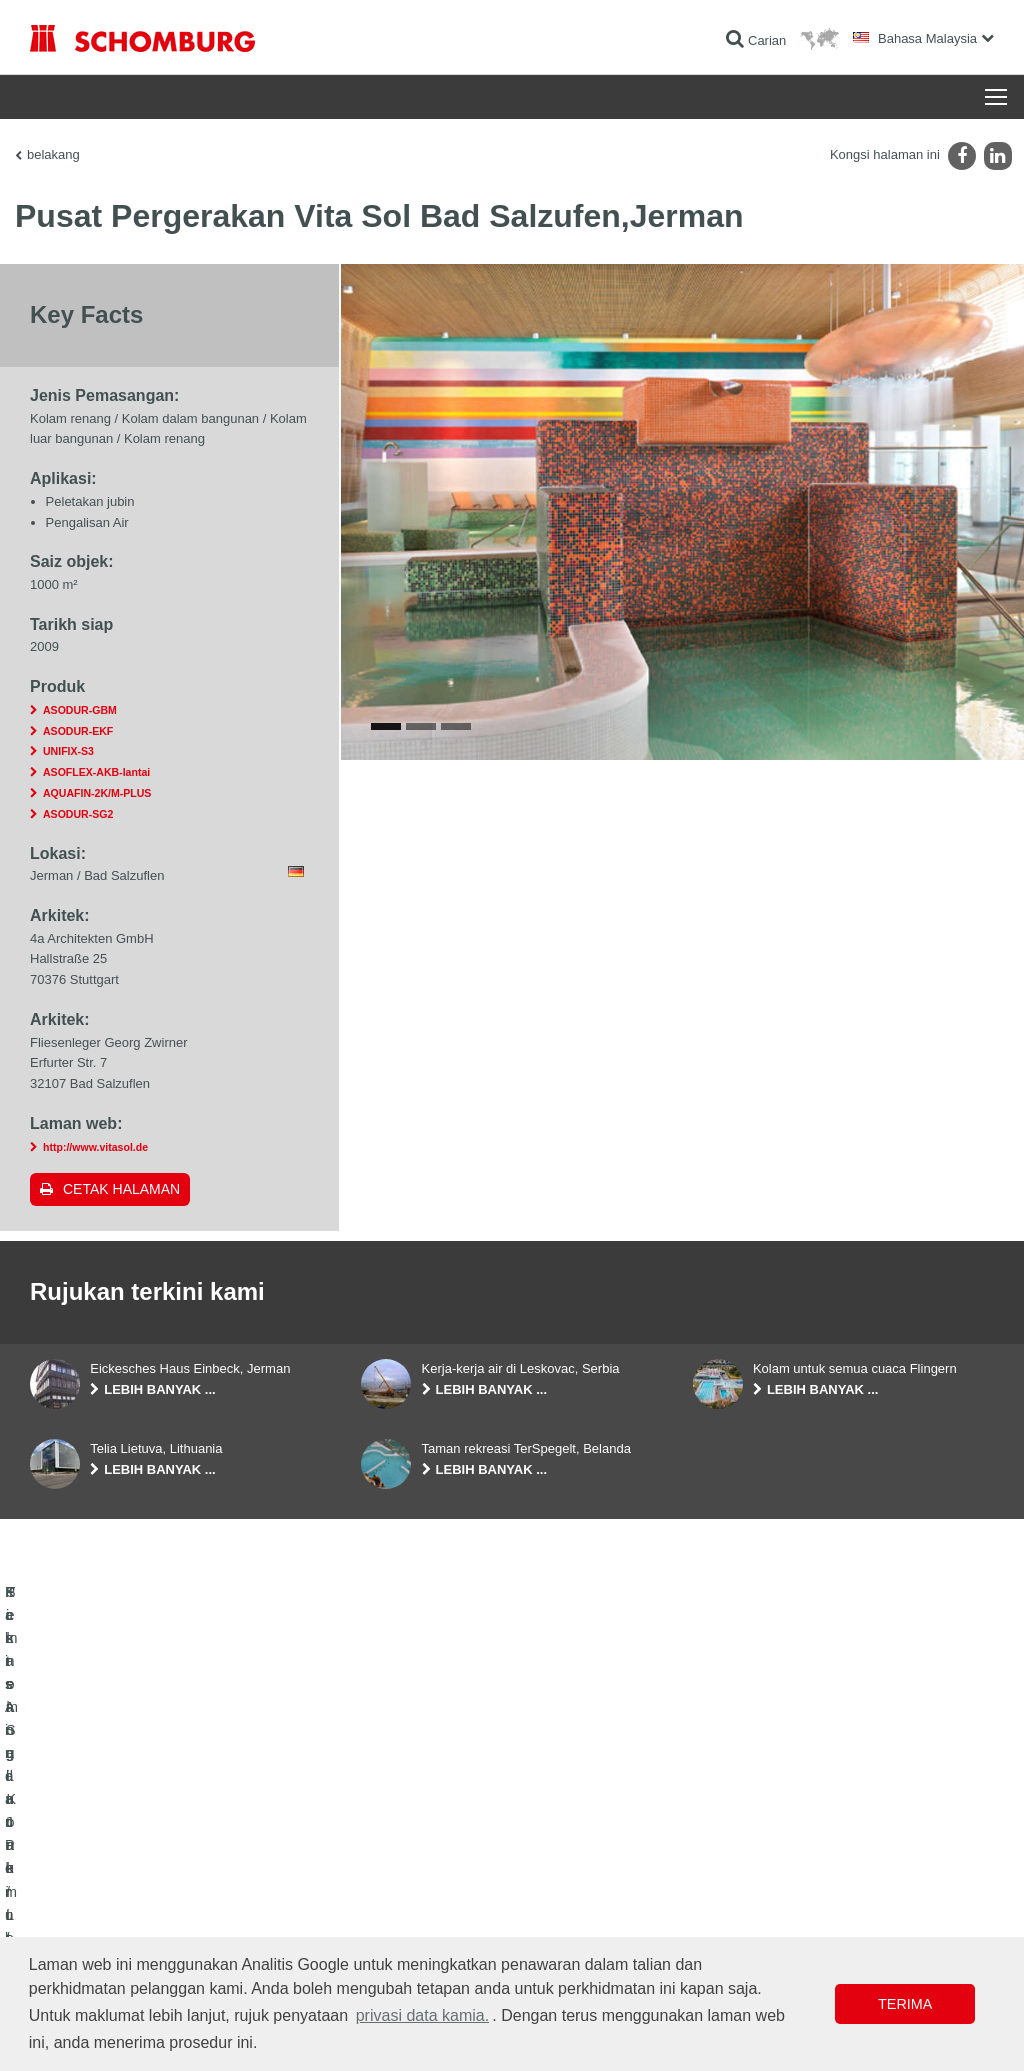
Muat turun (389, 1897)
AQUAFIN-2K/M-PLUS (97, 793)
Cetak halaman (121, 1189)
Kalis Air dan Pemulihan (93, 1867)
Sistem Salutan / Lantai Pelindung (120, 1927)
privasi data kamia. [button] (422, 2015)
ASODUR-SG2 (78, 814)
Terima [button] (905, 2004)
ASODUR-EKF (78, 731)
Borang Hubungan (409, 1927)
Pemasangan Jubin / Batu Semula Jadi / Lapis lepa (166, 1897)
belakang (53, 154)
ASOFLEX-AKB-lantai (96, 772)
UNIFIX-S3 (68, 751)
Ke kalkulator (395, 1867)
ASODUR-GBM (80, 710)
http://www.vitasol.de (95, 1147)
